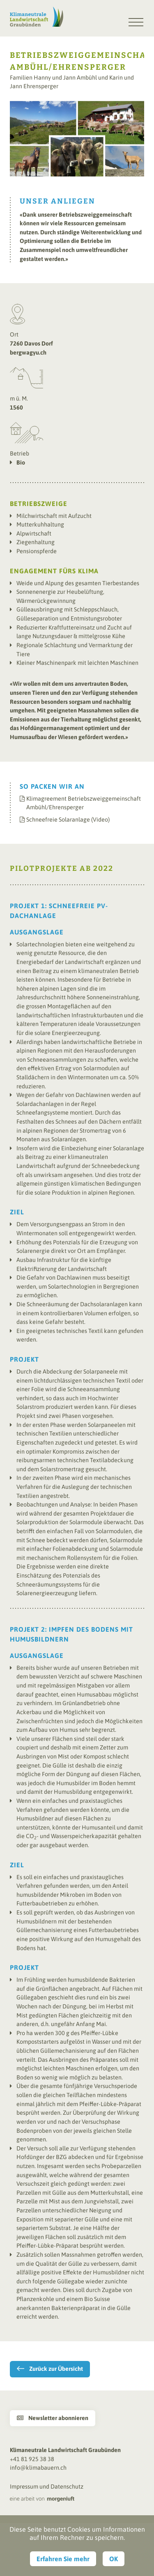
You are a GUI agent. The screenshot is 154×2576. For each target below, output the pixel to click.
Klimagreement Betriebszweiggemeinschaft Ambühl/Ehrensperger (83, 803)
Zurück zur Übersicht (56, 2368)
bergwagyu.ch (28, 352)
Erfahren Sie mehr (63, 2558)
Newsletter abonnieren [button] (52, 2418)
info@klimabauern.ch (38, 2467)
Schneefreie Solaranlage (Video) (68, 819)
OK (113, 2558)
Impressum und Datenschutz (46, 2486)
